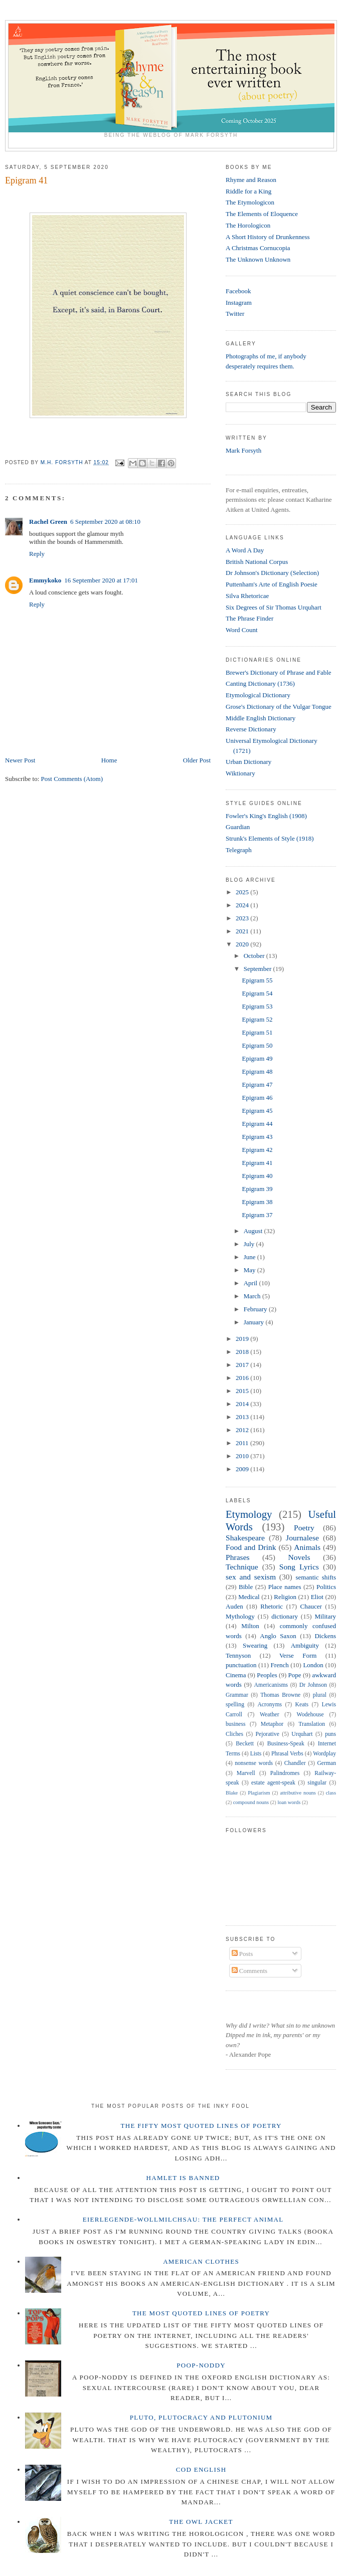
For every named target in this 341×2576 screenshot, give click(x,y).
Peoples (267, 1675)
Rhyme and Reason (251, 179)
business (236, 1724)
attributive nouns (297, 1793)
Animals (307, 1547)
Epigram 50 (257, 1045)
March (253, 1296)
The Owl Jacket (201, 2521)
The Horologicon (248, 225)
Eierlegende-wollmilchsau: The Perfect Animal (183, 2219)
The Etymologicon (250, 202)
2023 (243, 918)
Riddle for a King (248, 191)
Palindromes (284, 1773)
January (255, 1322)
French (280, 1665)
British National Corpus (257, 561)
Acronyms (269, 1704)
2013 (243, 1417)
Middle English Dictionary (260, 718)
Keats (302, 1704)
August (254, 1231)
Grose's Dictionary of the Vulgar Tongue (278, 706)
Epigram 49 (257, 1058)
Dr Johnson (313, 1685)
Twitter (235, 313)
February (256, 1309)
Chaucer (311, 1606)
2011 (243, 1443)
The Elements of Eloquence (262, 214)
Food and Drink (251, 1547)
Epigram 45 (257, 1110)
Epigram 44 (257, 1123)
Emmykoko (45, 580)
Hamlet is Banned (183, 2178)
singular (316, 1782)
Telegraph (239, 850)
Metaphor (272, 1724)
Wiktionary (240, 773)
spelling (235, 1704)
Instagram (239, 302)
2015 (243, 1391)
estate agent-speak (273, 1782)
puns (330, 1734)
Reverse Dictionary (251, 729)
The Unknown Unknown (258, 259)
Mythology (240, 1616)
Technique (242, 1566)
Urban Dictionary (248, 761)
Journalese (302, 1537)
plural (319, 1695)
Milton (250, 1626)
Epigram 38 (257, 1202)
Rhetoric (271, 1606)
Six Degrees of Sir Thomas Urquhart (273, 607)
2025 (243, 892)
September (258, 968)
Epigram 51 (257, 1032)
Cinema (236, 1675)
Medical (249, 1597)
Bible (246, 1587)
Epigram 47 (257, 1084)
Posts (242, 1953)
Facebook (238, 291)
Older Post (197, 760)
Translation (311, 1724)
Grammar (237, 1695)
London (313, 1665)
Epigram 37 (257, 1215)
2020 (243, 944)
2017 (243, 1364)
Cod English (201, 2469)
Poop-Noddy (201, 2365)
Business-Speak (285, 1743)
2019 (243, 1338)
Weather (269, 1714)
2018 (243, 1351)
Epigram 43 (257, 1136)
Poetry (304, 1527)
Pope (294, 1675)
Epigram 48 (257, 1071)
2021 (243, 931)
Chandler (295, 1763)
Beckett (245, 1743)
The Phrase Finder (249, 618)
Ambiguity (305, 1645)
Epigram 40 (257, 1175)
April (251, 1283)
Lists (256, 1753)
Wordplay (324, 1753)
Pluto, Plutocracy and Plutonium (201, 2417)
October (255, 955)
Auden (234, 1606)
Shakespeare (245, 1537)
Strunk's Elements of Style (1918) (270, 838)
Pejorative (267, 1734)
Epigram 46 (257, 1097)
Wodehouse (310, 1714)
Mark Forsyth (243, 450)
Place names (284, 1587)
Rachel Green (48, 521)
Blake (232, 1793)
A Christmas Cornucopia (258, 248)
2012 (243, 1430)
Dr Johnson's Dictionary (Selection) (272, 572)
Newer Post (20, 760)
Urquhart (301, 1734)
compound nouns (251, 1802)
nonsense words (254, 1763)
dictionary (284, 1616)
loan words (288, 1802)
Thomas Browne (280, 1695)
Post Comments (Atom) (72, 778)
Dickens (325, 1636)
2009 (243, 1469)
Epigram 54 (257, 993)
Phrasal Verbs (287, 1753)
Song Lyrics (299, 1566)
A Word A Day (245, 550)
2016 (243, 1377)
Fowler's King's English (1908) (266, 816)
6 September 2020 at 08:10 (105, 521)
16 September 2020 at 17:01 (101, 580)
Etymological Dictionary (258, 695)
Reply (37, 553)
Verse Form (297, 1655)
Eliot (317, 1597)
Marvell (246, 1773)
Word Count (242, 630)
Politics (326, 1587)
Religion (285, 1597)
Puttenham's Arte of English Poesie (271, 584)
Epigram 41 (257, 1162)
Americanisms (271, 1685)
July (250, 1244)
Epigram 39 (257, 1189)
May (250, 1270)
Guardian (238, 827)
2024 (243, 905)
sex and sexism (251, 1576)
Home (109, 760)
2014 (243, 1404)
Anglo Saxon (278, 1636)
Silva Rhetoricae (247, 596)
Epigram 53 (257, 1006)
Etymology (249, 1514)
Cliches (234, 1734)
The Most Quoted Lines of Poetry (201, 2313)
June (250, 1257)
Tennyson (238, 1655)
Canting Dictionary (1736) (260, 683)
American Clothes (201, 2261)
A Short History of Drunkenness (268, 237)
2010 (243, 1456)
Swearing (255, 1645)
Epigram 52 (257, 1019)
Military (325, 1616)
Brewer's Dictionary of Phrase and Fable (278, 672)
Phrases (238, 1557)
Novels (299, 1557)
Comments (250, 1970)
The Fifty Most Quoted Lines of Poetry (201, 2125)
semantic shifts (316, 1577)
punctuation (241, 1665)
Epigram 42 (257, 1149)
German (326, 1763)
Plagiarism (259, 1793)
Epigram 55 (257, 980)
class (331, 1793)
